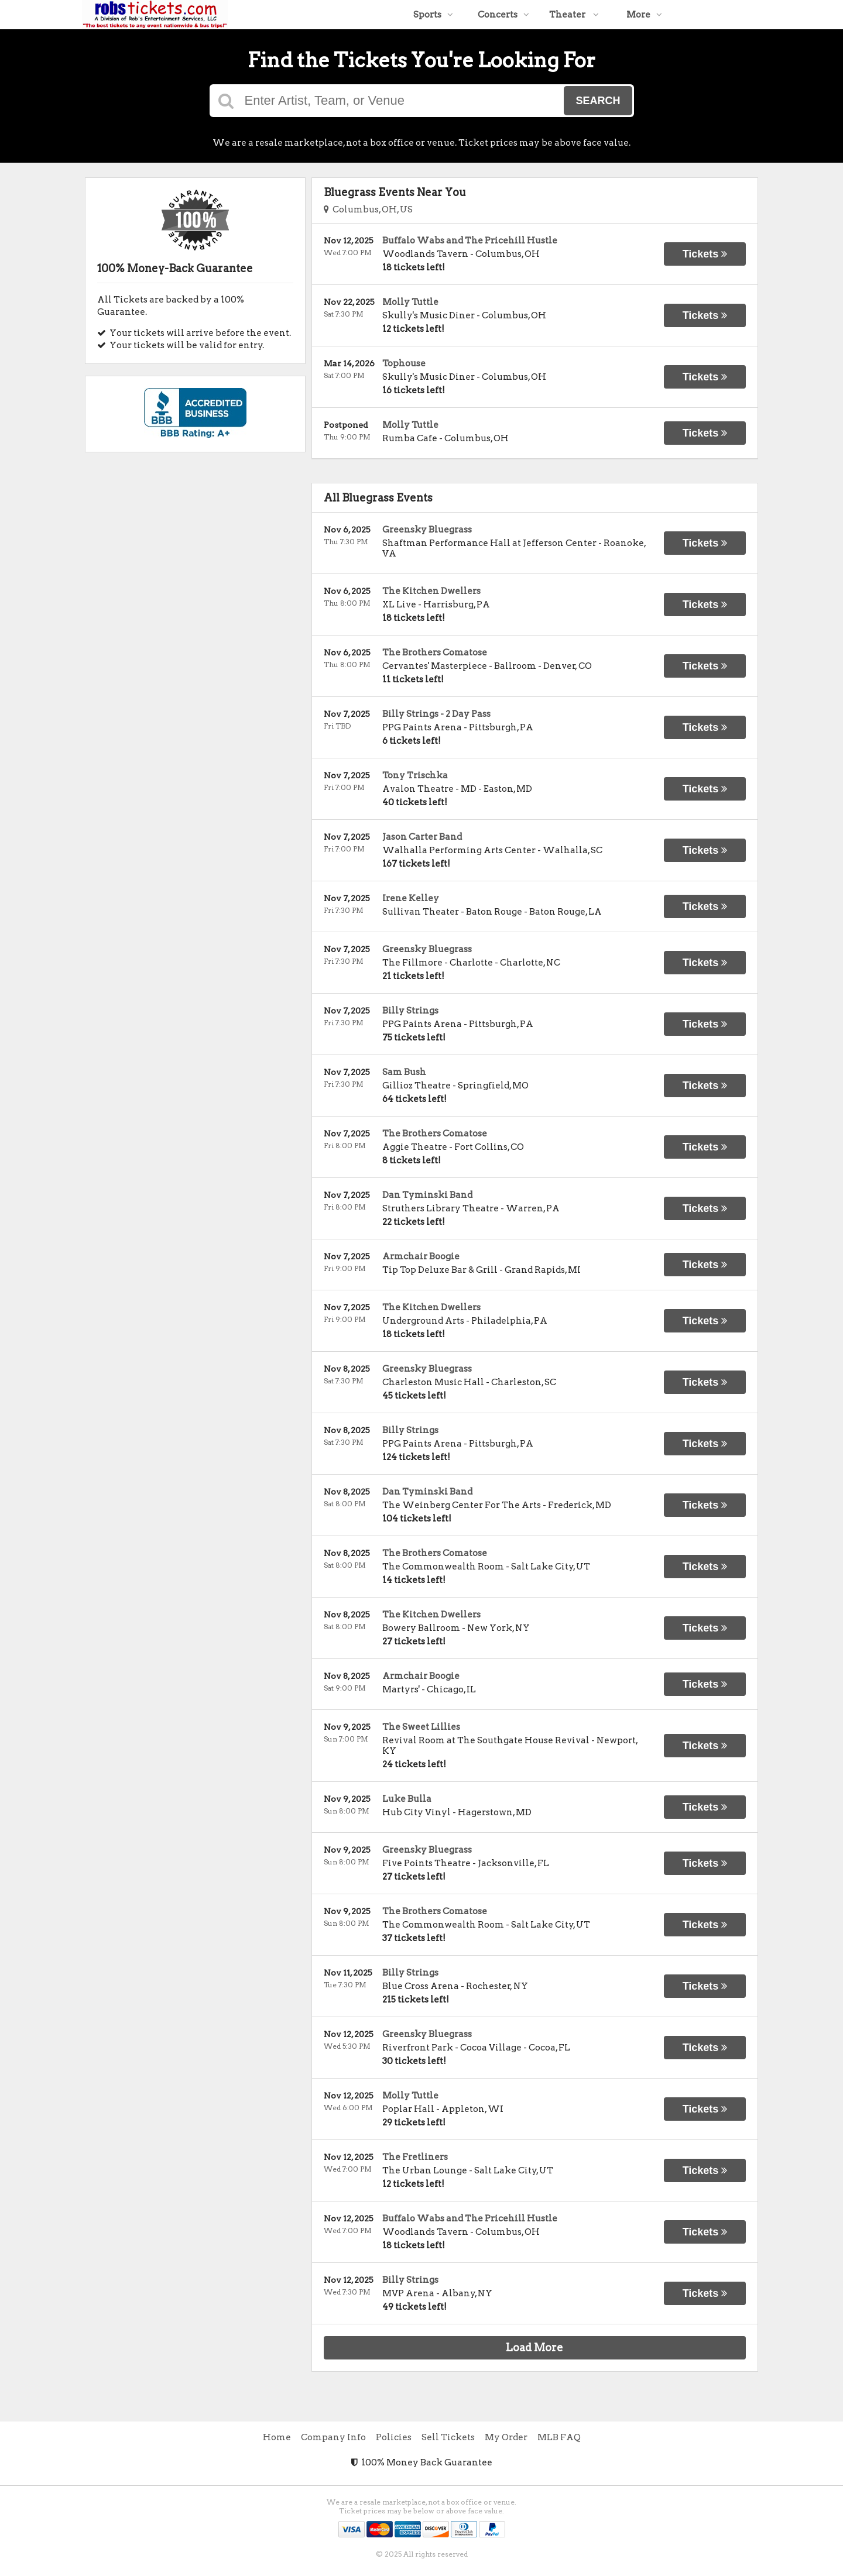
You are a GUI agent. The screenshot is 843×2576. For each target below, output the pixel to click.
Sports (433, 14)
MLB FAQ (559, 2437)
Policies (394, 2437)
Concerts (503, 14)
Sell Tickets (448, 2437)
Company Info (333, 2437)
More (644, 14)
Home (277, 2437)
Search (597, 101)
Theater (574, 14)
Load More (534, 2347)
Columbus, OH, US (368, 209)
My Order (506, 2437)
